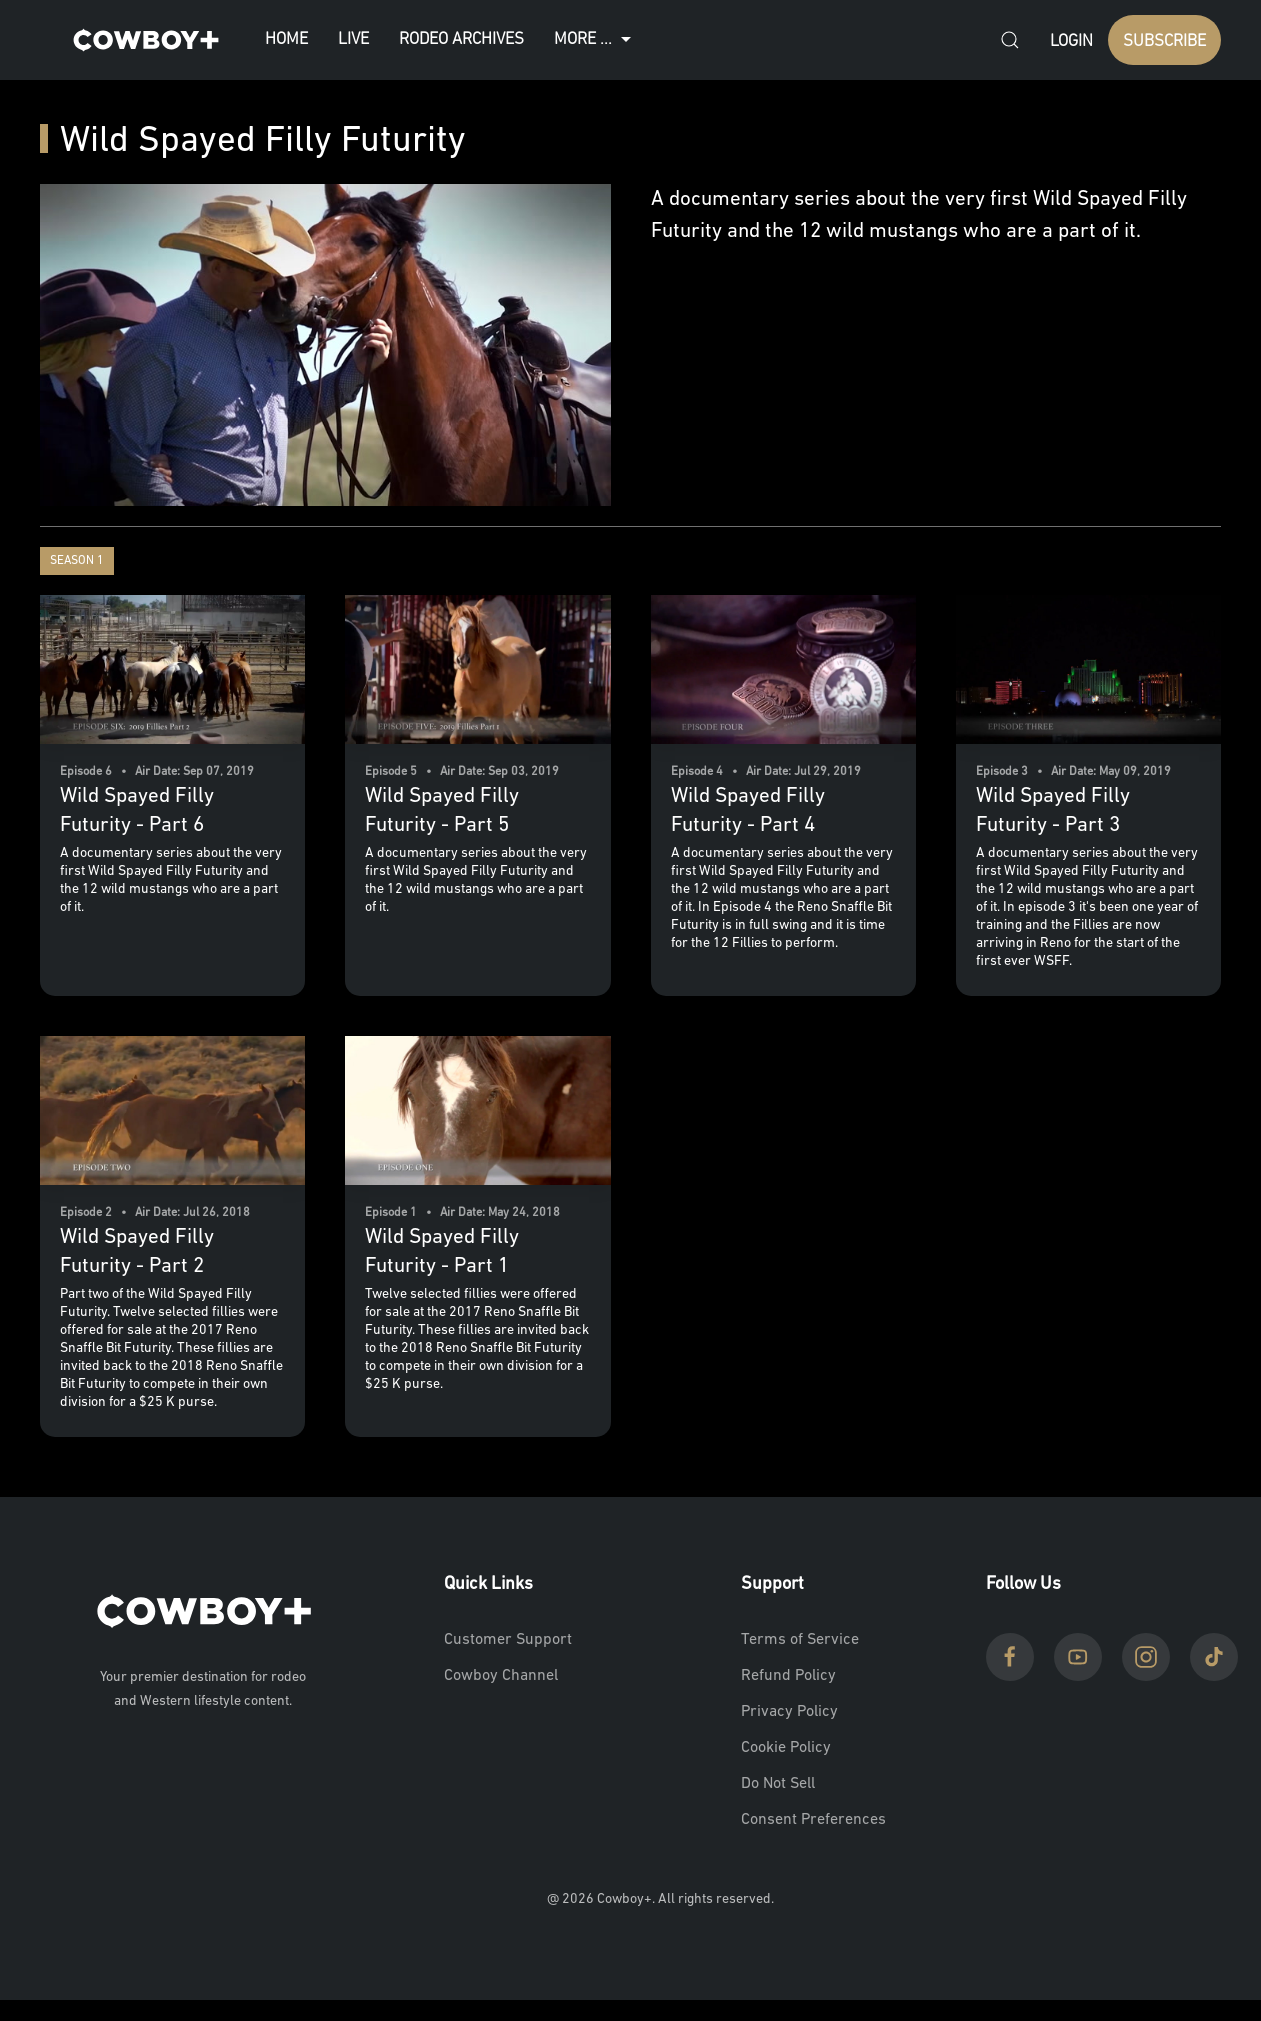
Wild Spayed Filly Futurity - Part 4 (748, 811)
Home (286, 39)
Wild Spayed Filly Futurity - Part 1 (442, 1252)
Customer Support (508, 1640)
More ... (595, 40)
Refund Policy (788, 1676)
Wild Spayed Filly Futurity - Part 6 (137, 811)
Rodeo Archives (461, 39)
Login (1071, 41)
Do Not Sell (778, 1784)
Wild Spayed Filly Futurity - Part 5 (442, 811)
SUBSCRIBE (1164, 41)
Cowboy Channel (501, 1676)
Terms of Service (800, 1640)
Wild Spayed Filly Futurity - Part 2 (137, 1252)
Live (353, 39)
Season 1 (77, 561)
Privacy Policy (789, 1712)
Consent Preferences (813, 1820)
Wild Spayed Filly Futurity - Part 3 (1053, 811)
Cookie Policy (786, 1748)
